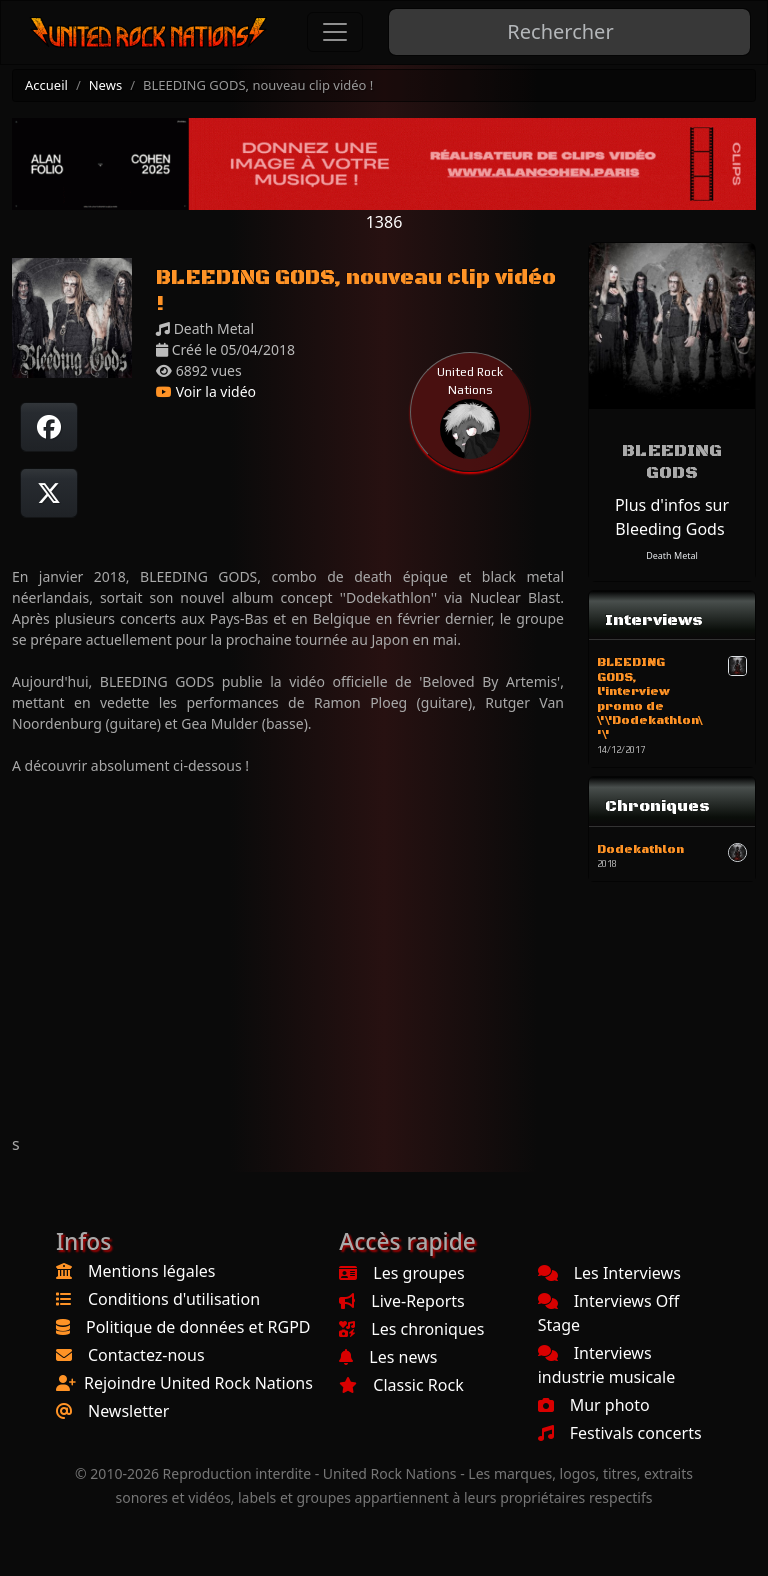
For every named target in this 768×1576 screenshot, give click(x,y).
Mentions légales (152, 1271)
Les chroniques (411, 1329)
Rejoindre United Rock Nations (198, 1383)
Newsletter (128, 1411)
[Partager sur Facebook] (49, 427)
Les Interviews (609, 1273)
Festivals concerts (620, 1433)
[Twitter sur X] (49, 493)
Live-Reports (401, 1301)
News (105, 85)
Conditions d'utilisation (174, 1299)
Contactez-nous (146, 1355)
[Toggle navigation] (335, 32)
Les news (388, 1357)
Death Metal (672, 555)
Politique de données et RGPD (198, 1327)
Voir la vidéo (206, 391)
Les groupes (401, 1273)
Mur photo (594, 1405)
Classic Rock (401, 1385)
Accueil (46, 85)
